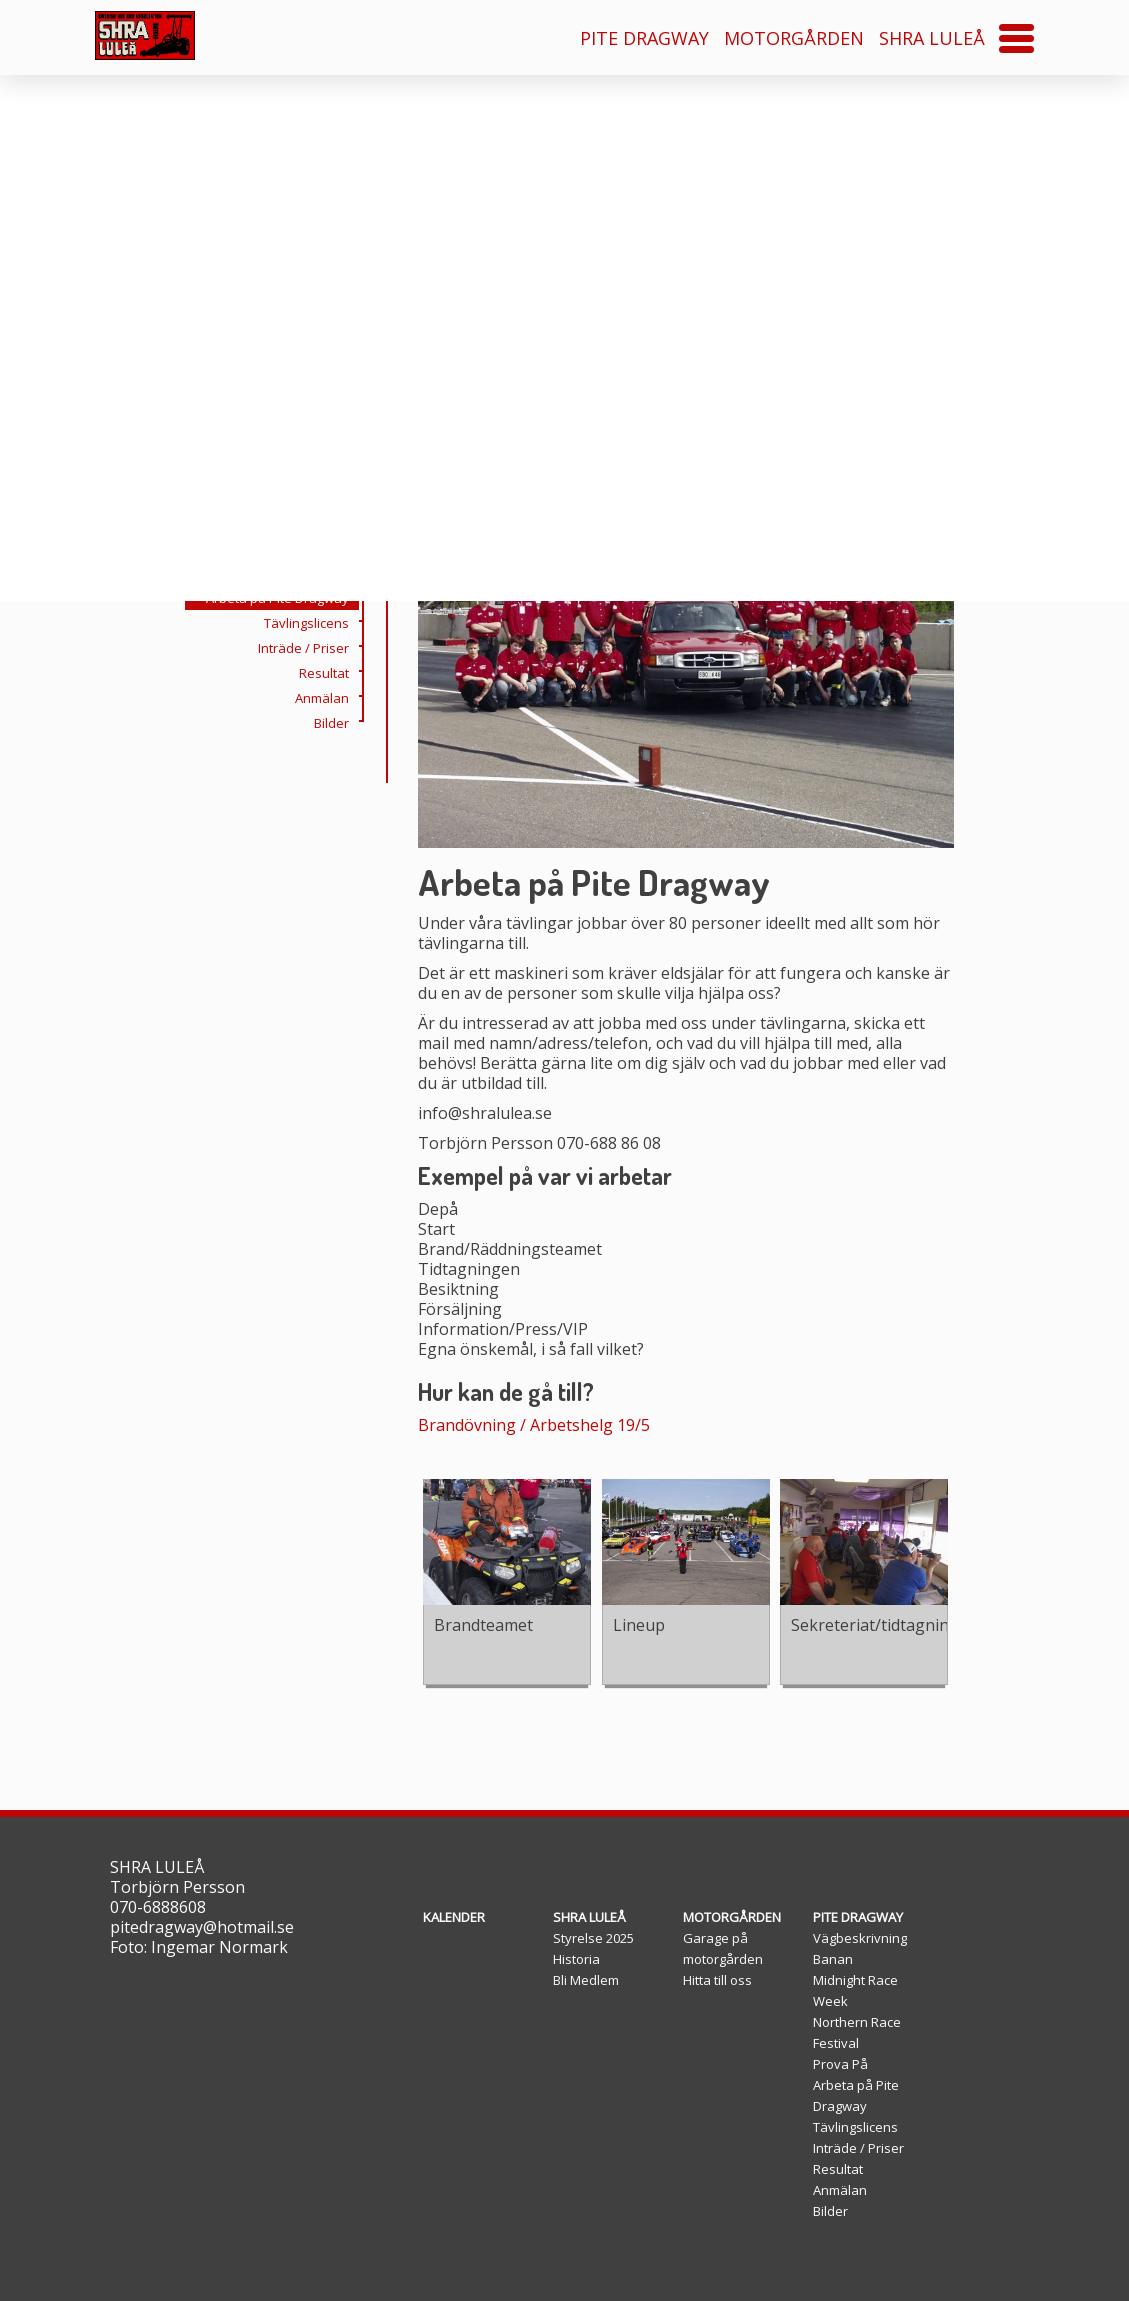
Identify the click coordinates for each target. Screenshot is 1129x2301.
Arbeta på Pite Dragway (282, 669)
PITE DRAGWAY (644, 38)
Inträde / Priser (308, 719)
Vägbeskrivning (860, 1938)
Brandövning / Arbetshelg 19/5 (534, 1425)
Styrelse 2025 (593, 1938)
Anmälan (327, 769)
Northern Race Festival (285, 619)
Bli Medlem (586, 1980)
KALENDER (454, 1917)
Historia (576, 1959)
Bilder (336, 794)
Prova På (326, 644)
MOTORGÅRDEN (794, 38)
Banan (833, 1959)
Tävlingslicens (311, 694)
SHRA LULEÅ (932, 38)
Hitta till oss (717, 1980)
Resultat (329, 744)
